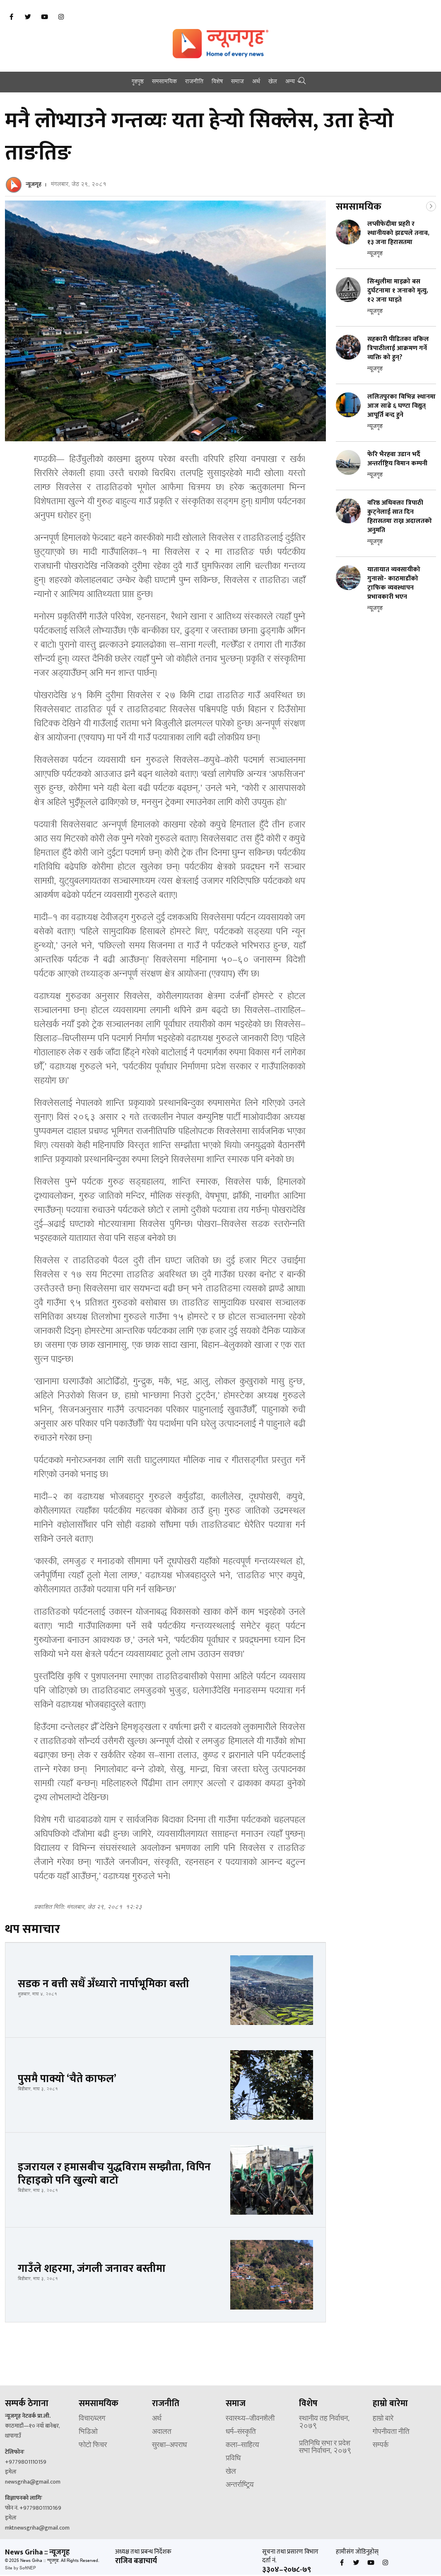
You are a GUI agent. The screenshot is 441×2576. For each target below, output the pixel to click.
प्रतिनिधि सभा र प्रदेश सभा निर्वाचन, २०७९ (325, 2447)
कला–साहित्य (242, 2445)
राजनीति (194, 82)
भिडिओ (88, 2432)
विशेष (217, 82)
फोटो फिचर (93, 2445)
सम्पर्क (380, 2445)
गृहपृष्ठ (138, 82)
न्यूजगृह (33, 184)
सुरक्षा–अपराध (169, 2445)
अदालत (161, 2432)
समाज (237, 82)
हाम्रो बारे (383, 2419)
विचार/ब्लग (92, 2419)
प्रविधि (233, 2458)
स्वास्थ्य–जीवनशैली (250, 2419)
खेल (272, 82)
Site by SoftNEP (20, 2568)
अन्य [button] (290, 82)
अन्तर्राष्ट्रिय (240, 2485)
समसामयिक (164, 82)
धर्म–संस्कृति (241, 2432)
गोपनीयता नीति (391, 2432)
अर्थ (256, 82)
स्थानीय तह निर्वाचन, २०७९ (324, 2422)
